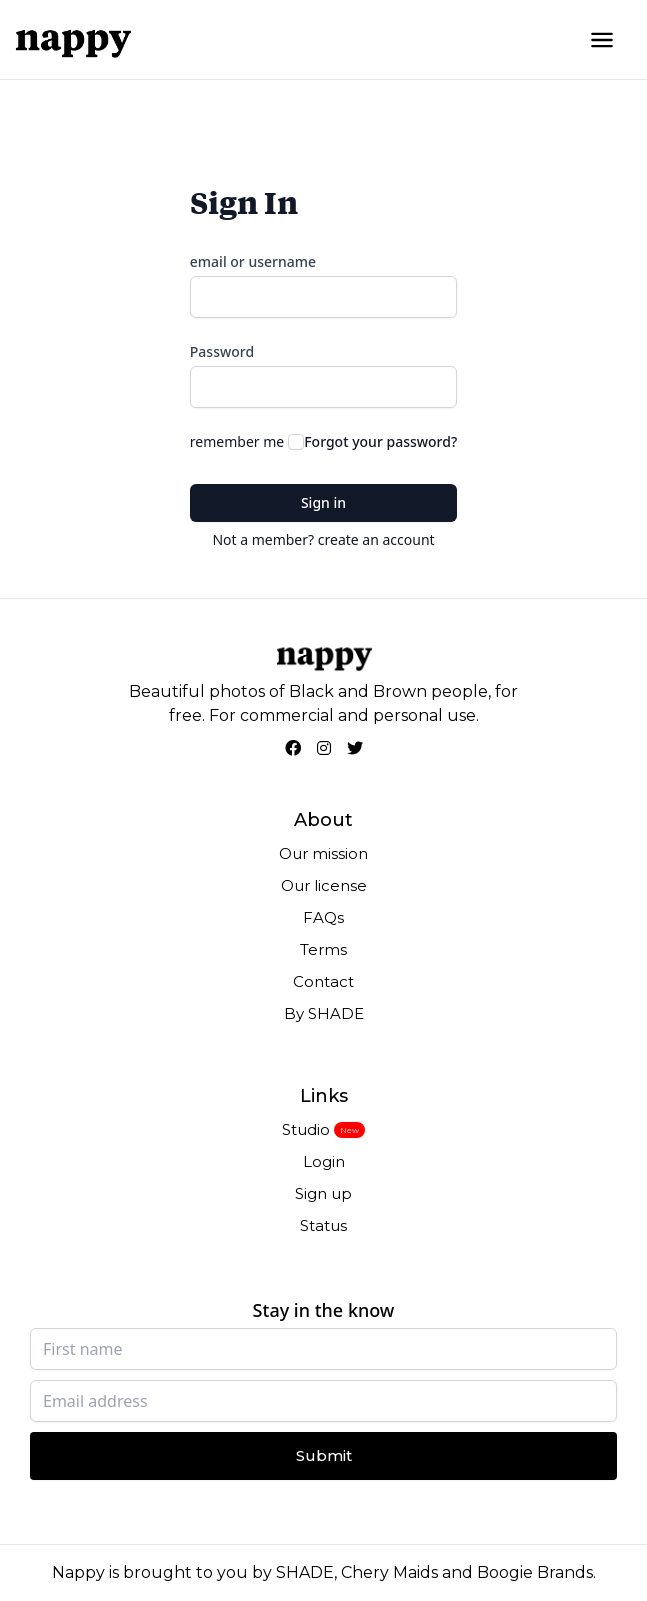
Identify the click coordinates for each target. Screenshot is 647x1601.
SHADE (305, 1572)
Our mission (323, 853)
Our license (324, 885)
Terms (323, 949)
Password (222, 351)
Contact (323, 981)
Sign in (323, 502)
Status (323, 1225)
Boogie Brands (535, 1572)
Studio (306, 1129)
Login (324, 1161)
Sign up (323, 1193)
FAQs (323, 917)
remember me (237, 441)
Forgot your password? (380, 441)
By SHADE (324, 1013)
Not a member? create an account (323, 539)
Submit (324, 1455)
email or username (253, 261)
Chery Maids (389, 1572)
